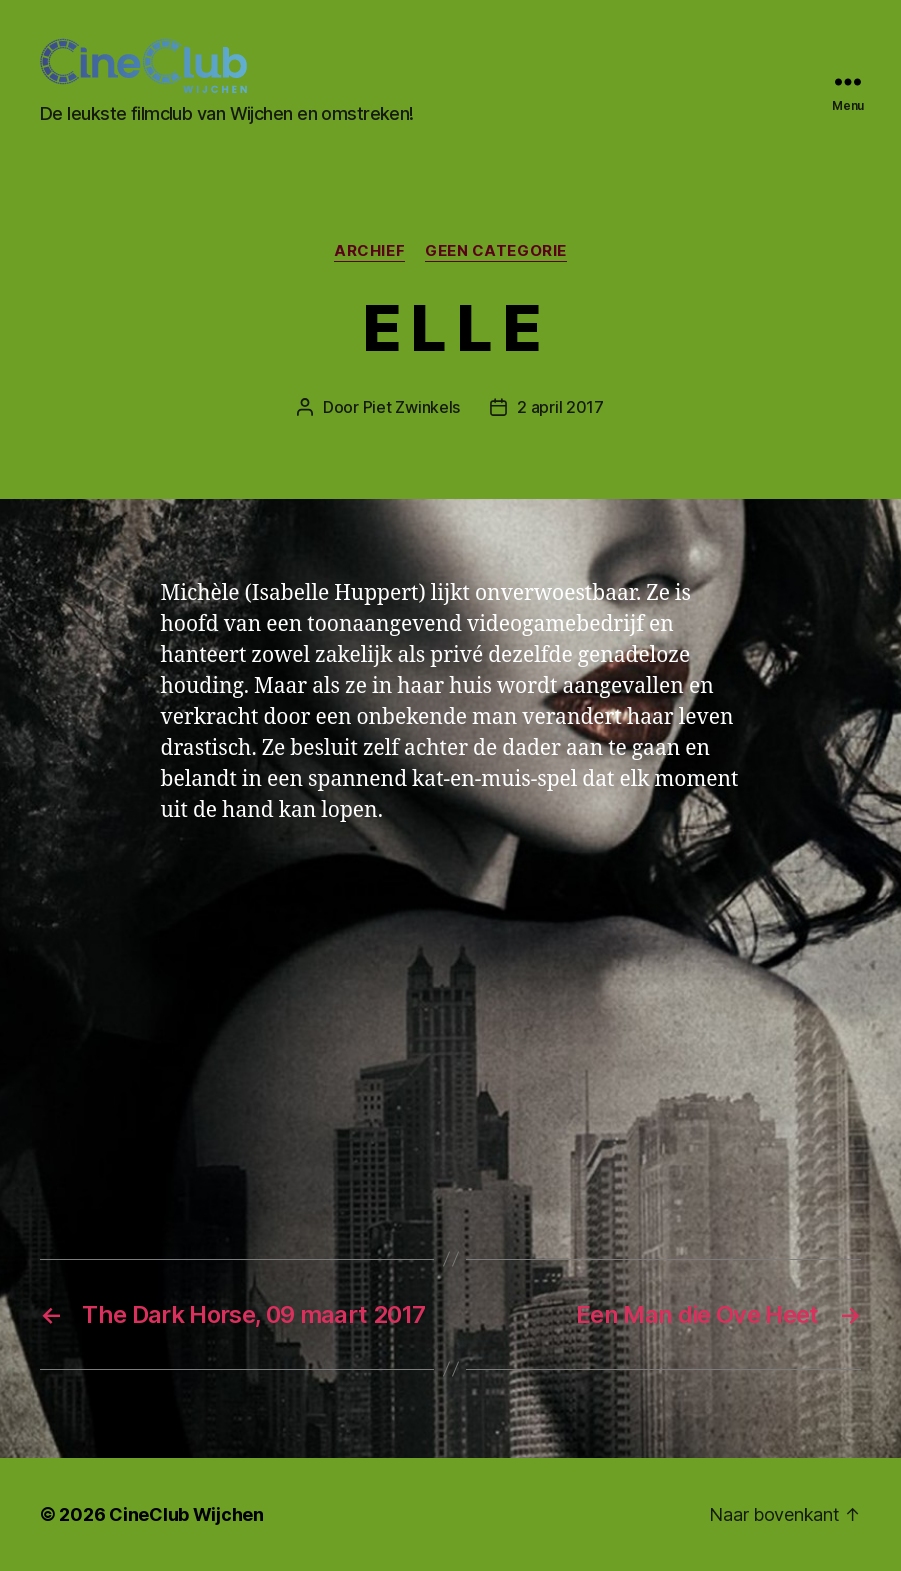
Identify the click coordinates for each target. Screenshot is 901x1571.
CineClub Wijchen (186, 1514)
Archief (369, 251)
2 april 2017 (560, 407)
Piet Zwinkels (412, 407)
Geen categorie (496, 251)
